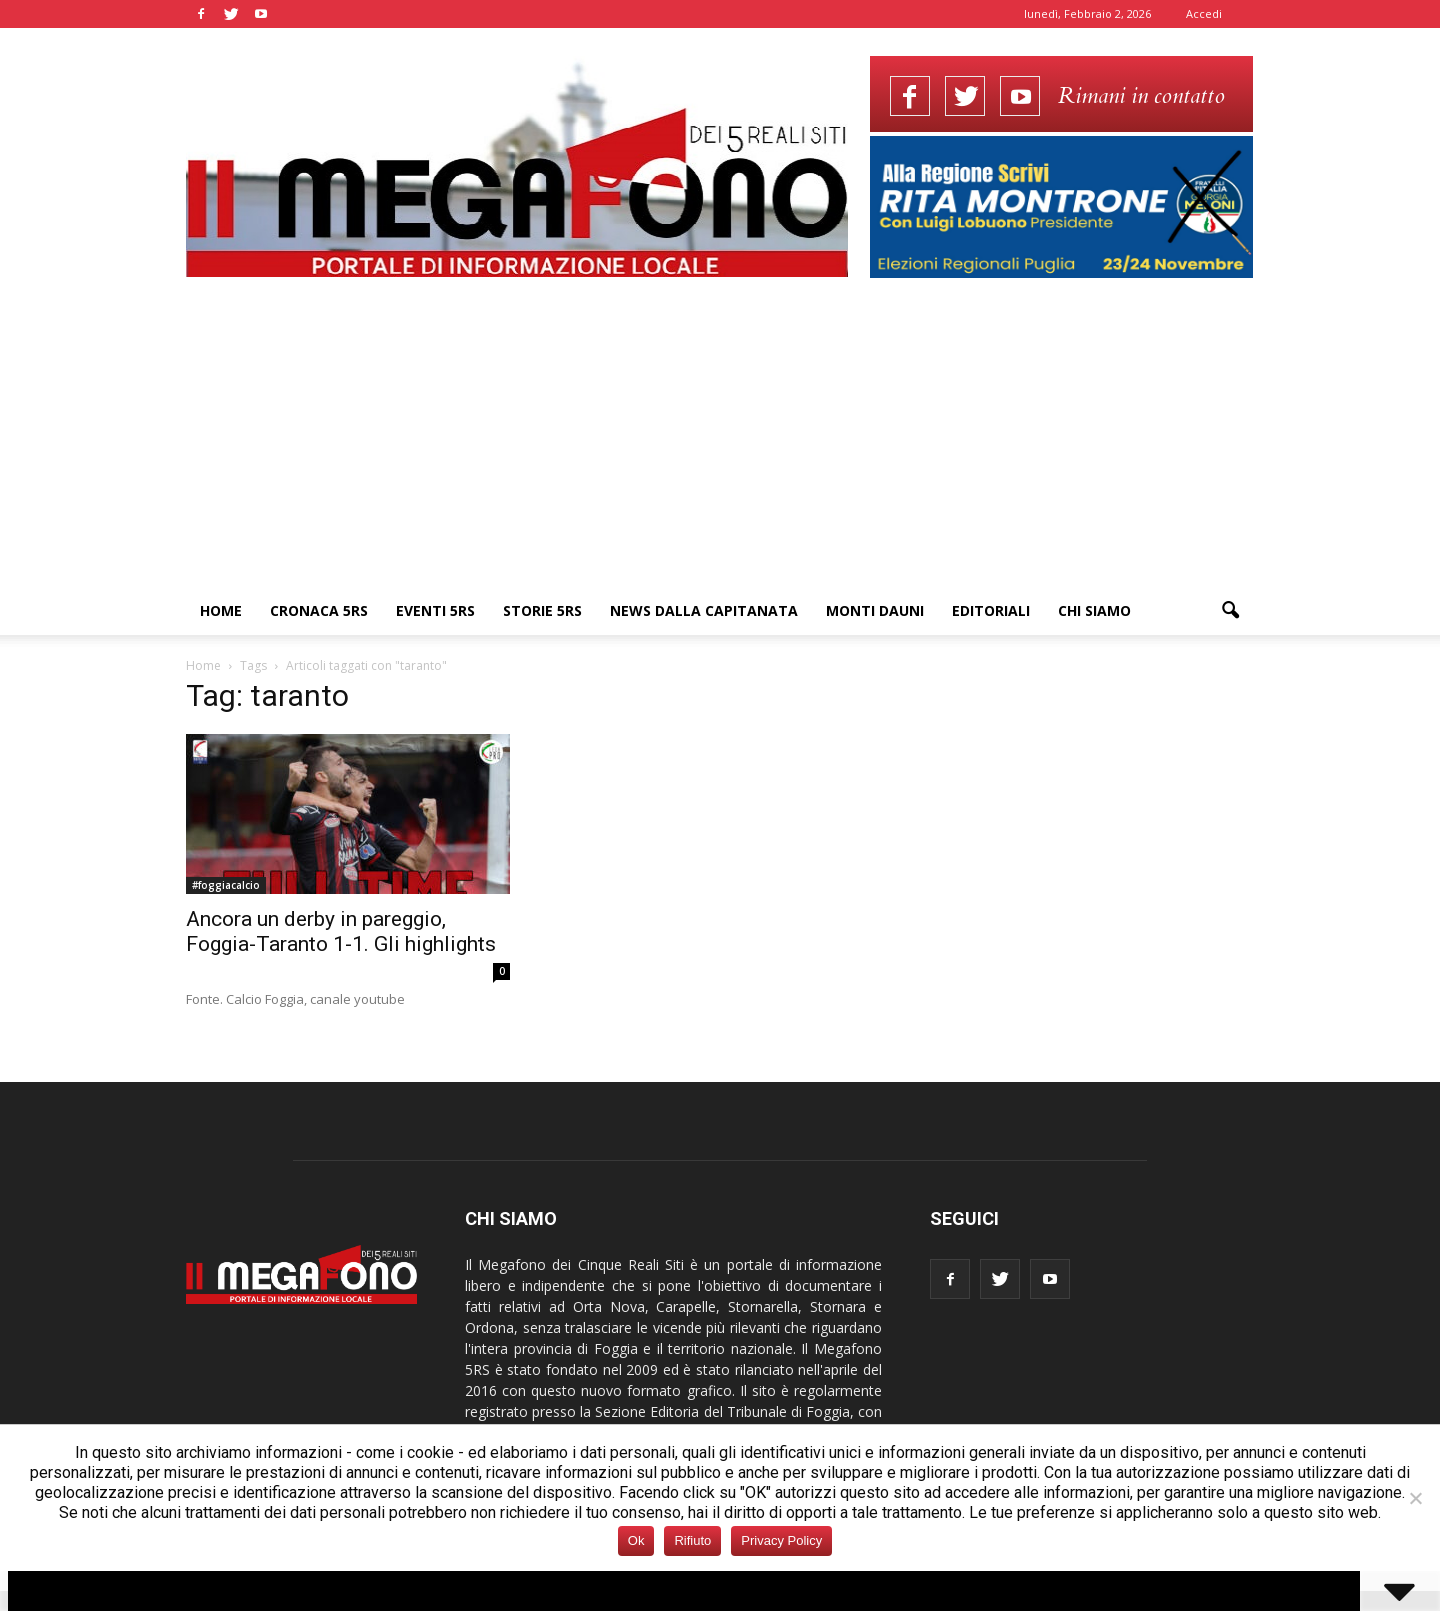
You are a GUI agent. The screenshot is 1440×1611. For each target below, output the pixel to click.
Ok (636, 1540)
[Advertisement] (720, 437)
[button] (1230, 611)
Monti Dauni (875, 610)
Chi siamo (1094, 610)
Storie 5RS (542, 610)
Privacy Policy (781, 1540)
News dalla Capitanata (704, 610)
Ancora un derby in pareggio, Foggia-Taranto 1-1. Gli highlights (341, 931)
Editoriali (991, 610)
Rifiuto (692, 1540)
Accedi (1204, 13)
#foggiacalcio (226, 885)
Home (221, 610)
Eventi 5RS (435, 610)
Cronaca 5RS (319, 610)
